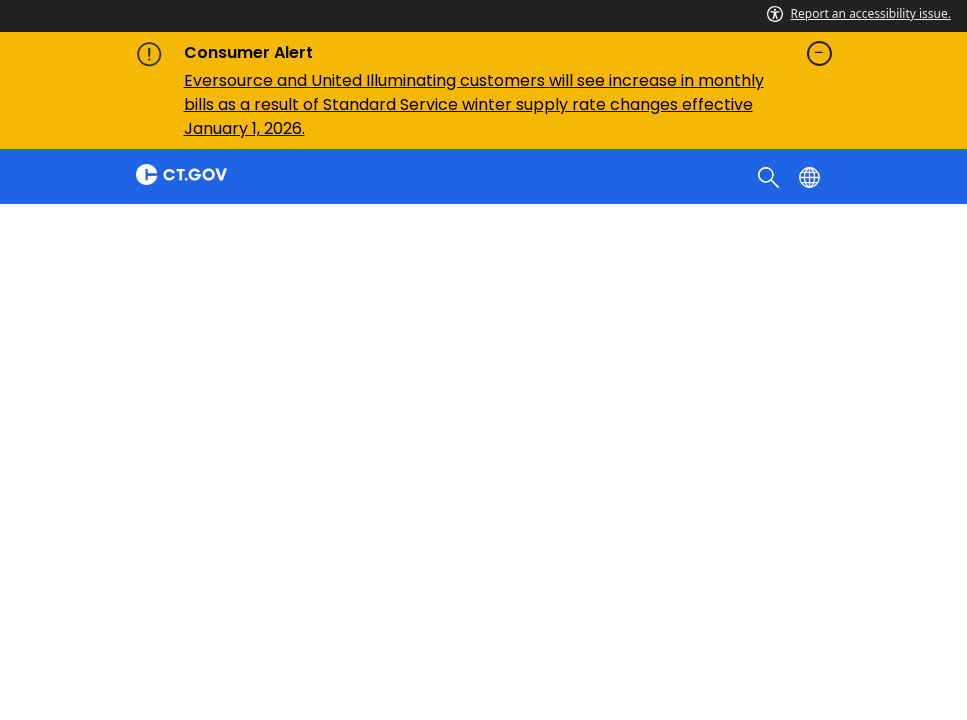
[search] (770, 176)
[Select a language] (811, 176)
